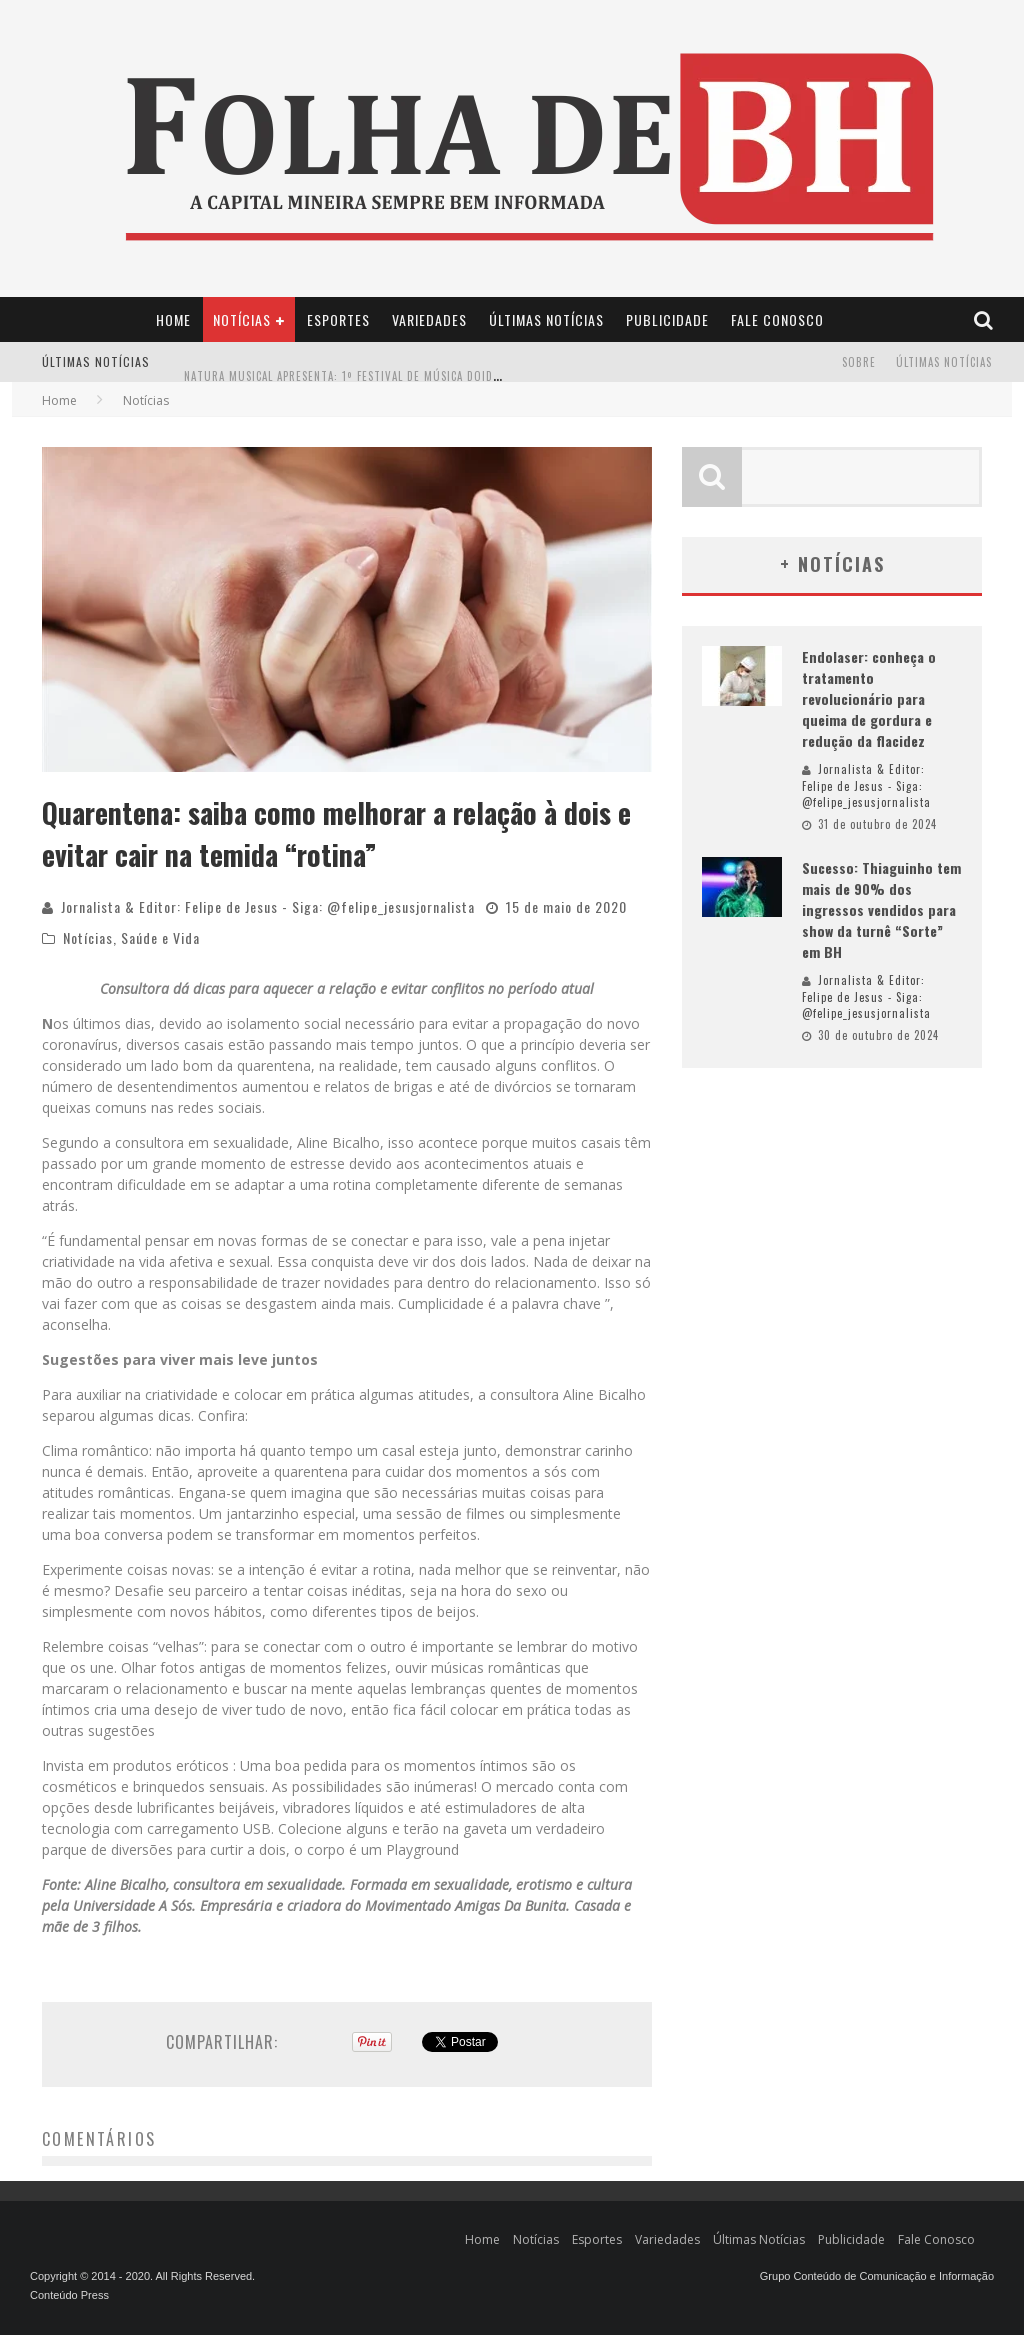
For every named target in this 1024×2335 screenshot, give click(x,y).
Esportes (338, 319)
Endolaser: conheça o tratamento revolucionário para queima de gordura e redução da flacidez (869, 698)
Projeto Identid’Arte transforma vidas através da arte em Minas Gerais (394, 346)
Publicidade (667, 319)
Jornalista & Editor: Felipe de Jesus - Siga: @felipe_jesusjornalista (268, 906)
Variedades (429, 319)
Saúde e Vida (160, 937)
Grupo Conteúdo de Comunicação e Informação (877, 2276)
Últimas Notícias (546, 319)
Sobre (859, 362)
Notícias (242, 319)
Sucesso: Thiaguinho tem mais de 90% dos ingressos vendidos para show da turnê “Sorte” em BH (881, 909)
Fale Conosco (777, 319)
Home (173, 319)
